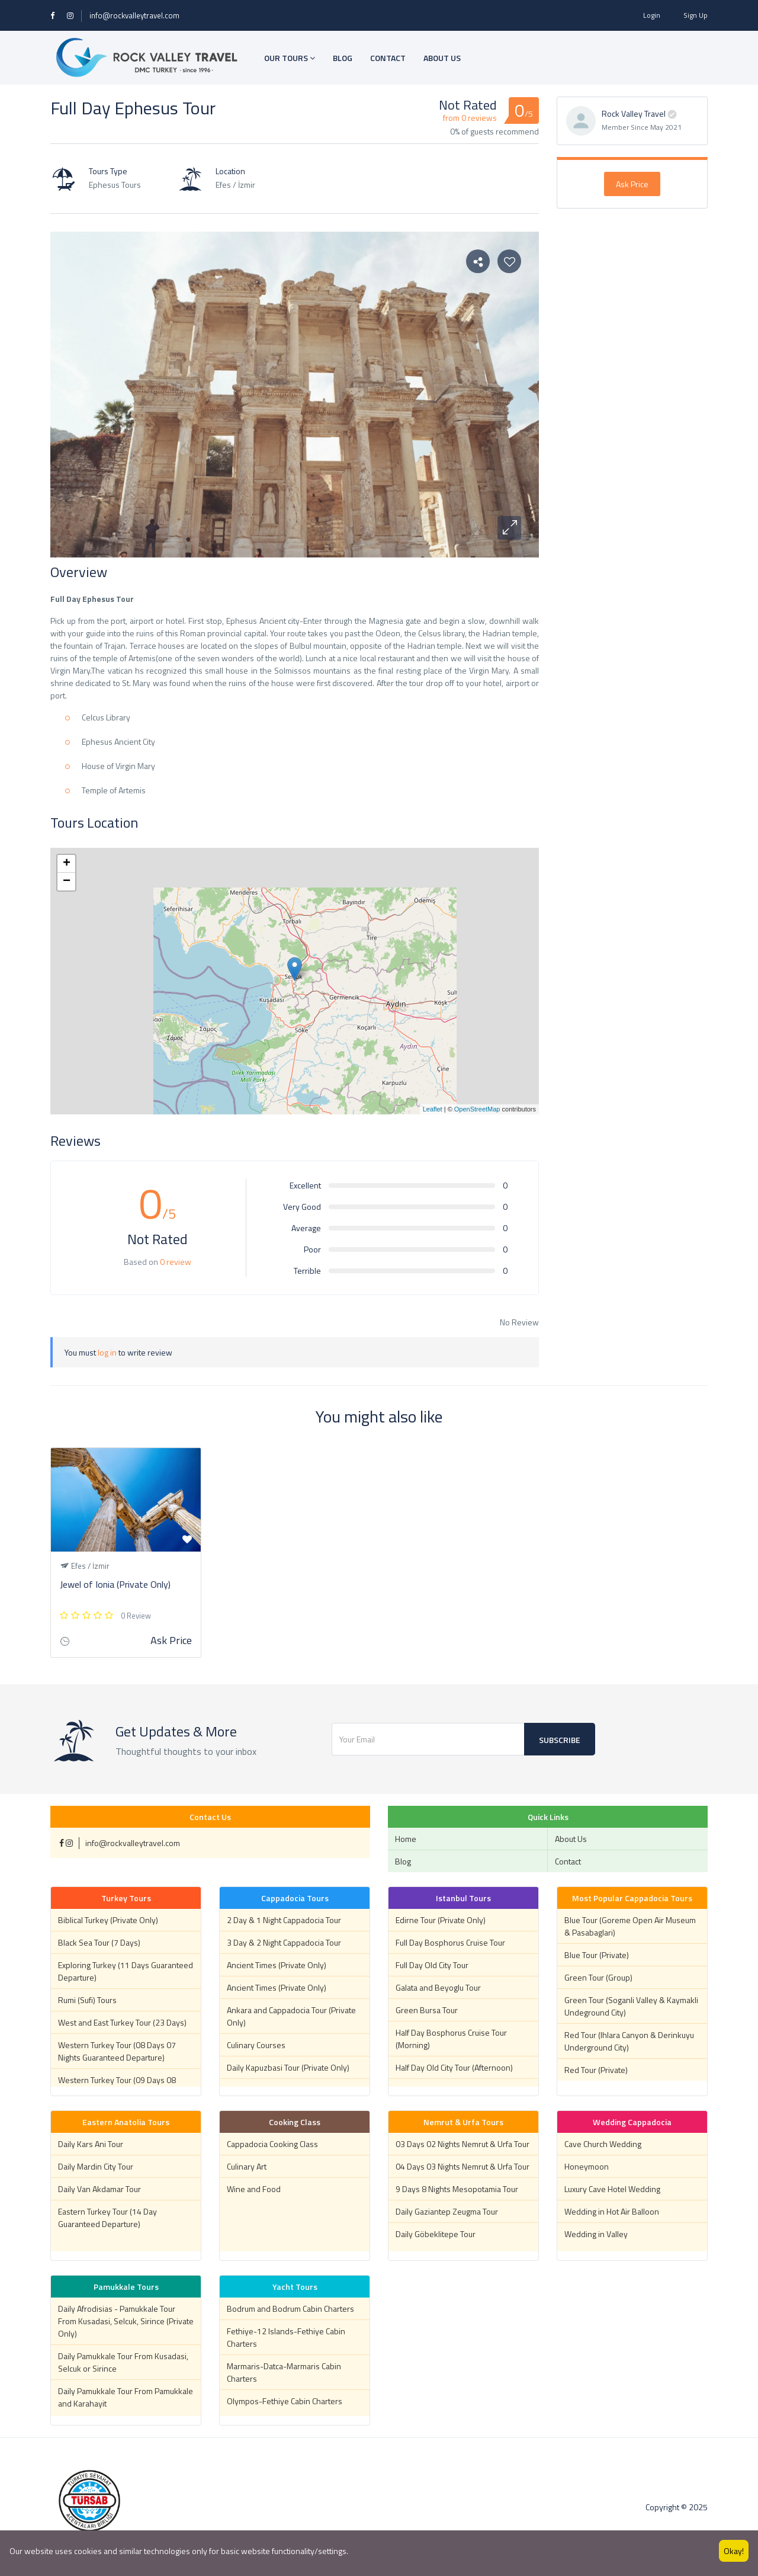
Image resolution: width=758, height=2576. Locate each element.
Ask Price (632, 184)
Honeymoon (586, 2166)
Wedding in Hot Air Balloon (611, 2211)
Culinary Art (246, 2166)
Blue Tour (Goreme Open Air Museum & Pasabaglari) (630, 1926)
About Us (571, 1838)
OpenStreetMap (477, 1109)
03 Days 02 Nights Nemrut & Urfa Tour (462, 2144)
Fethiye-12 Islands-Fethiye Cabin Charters (286, 2337)
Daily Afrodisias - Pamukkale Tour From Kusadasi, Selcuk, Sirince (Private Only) (126, 2321)
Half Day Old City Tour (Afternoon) (454, 2067)
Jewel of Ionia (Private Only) (115, 1584)
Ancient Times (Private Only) (276, 1965)
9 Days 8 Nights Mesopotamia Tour (457, 2189)
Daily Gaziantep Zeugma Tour (447, 2211)
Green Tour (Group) (598, 1977)
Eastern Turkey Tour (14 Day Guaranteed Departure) (107, 2217)
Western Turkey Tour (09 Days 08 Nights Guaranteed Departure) (117, 2086)
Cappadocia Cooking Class (272, 2144)
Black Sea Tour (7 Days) (99, 1942)
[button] (509, 528)
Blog (403, 1861)
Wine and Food (254, 2189)
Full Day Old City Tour (432, 1965)
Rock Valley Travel (634, 113)
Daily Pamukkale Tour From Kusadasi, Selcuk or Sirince (123, 2362)
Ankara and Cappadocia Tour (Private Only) (291, 2016)
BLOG (342, 58)
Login (651, 15)
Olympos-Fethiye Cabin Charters (284, 2401)
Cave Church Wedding (602, 2144)
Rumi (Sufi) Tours (87, 2000)
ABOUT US (442, 58)
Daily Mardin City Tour (95, 2166)
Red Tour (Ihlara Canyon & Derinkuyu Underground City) (629, 2041)
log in (107, 1352)
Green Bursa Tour (427, 2010)
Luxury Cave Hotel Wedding (612, 2189)
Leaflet (432, 1109)
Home (405, 1838)
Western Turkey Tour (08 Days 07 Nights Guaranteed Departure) (117, 2051)
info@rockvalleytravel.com (134, 15)
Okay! (734, 2551)
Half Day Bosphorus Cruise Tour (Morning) (451, 2038)
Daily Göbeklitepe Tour (436, 2234)
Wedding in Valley (596, 2234)
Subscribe (559, 1740)
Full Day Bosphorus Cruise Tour (450, 1942)
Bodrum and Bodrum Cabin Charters (290, 2308)
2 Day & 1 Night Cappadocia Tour (284, 1920)
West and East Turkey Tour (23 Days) (122, 2022)
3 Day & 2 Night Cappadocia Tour (284, 1942)
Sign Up (695, 15)
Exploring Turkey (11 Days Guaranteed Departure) (125, 1971)
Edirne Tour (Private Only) (441, 1920)
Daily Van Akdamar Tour (99, 2189)
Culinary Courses (256, 2045)
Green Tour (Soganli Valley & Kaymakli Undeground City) (631, 2006)
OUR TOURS (289, 58)
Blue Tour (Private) (596, 1955)
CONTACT (388, 58)
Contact (568, 1861)
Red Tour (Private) (596, 2070)
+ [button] (66, 864)
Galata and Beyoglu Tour (438, 1987)
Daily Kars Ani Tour (90, 2144)
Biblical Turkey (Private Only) (108, 1920)
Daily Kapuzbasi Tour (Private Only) (288, 2067)
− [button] (66, 881)
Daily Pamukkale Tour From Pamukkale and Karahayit (125, 2397)
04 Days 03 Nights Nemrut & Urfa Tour (462, 2166)
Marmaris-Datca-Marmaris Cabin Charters (284, 2372)
